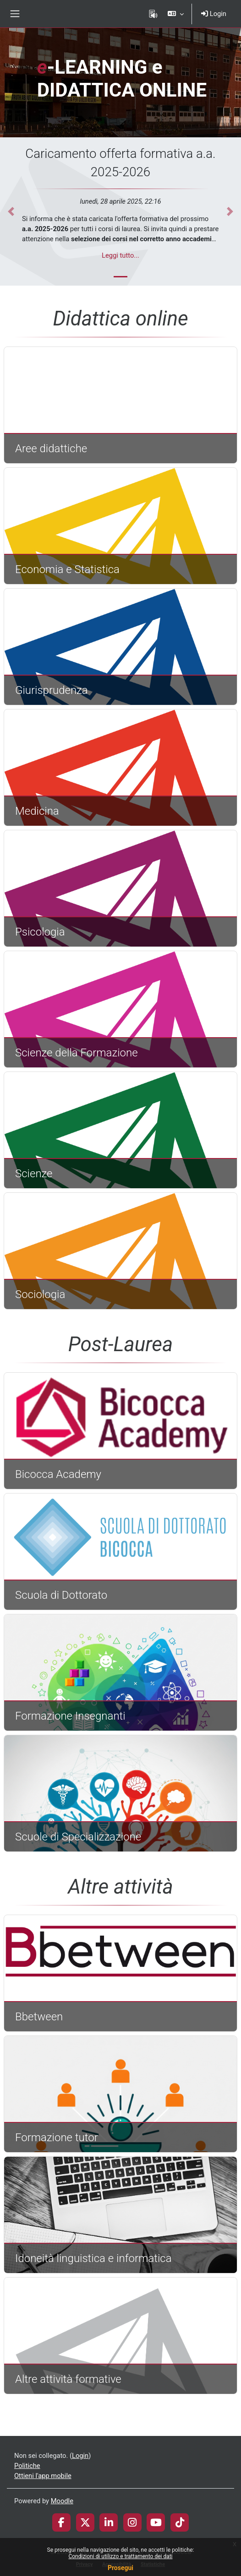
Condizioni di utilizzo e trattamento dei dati (120, 2556)
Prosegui (120, 2567)
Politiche (27, 2466)
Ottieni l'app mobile (42, 2476)
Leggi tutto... (120, 255)
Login (213, 14)
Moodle (62, 2501)
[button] (176, 13)
